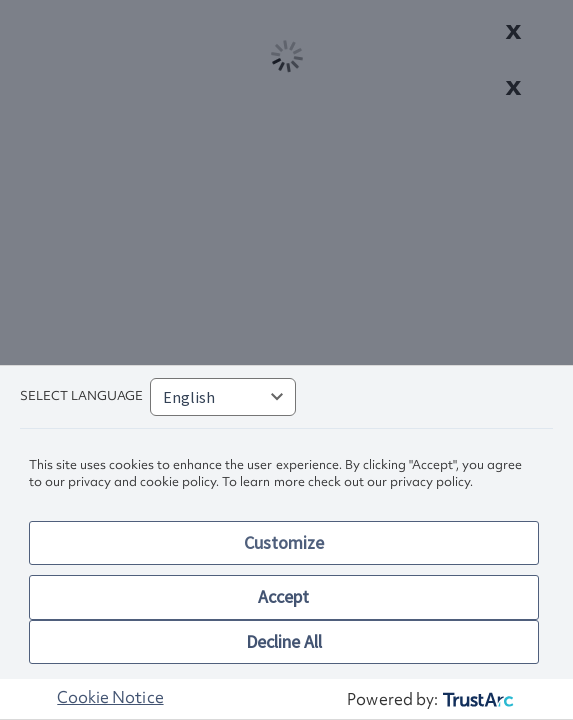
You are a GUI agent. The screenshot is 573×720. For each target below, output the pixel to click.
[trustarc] (476, 699)
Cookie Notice (110, 697)
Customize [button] (284, 542)
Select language (81, 395)
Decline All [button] (284, 641)
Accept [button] (283, 596)
